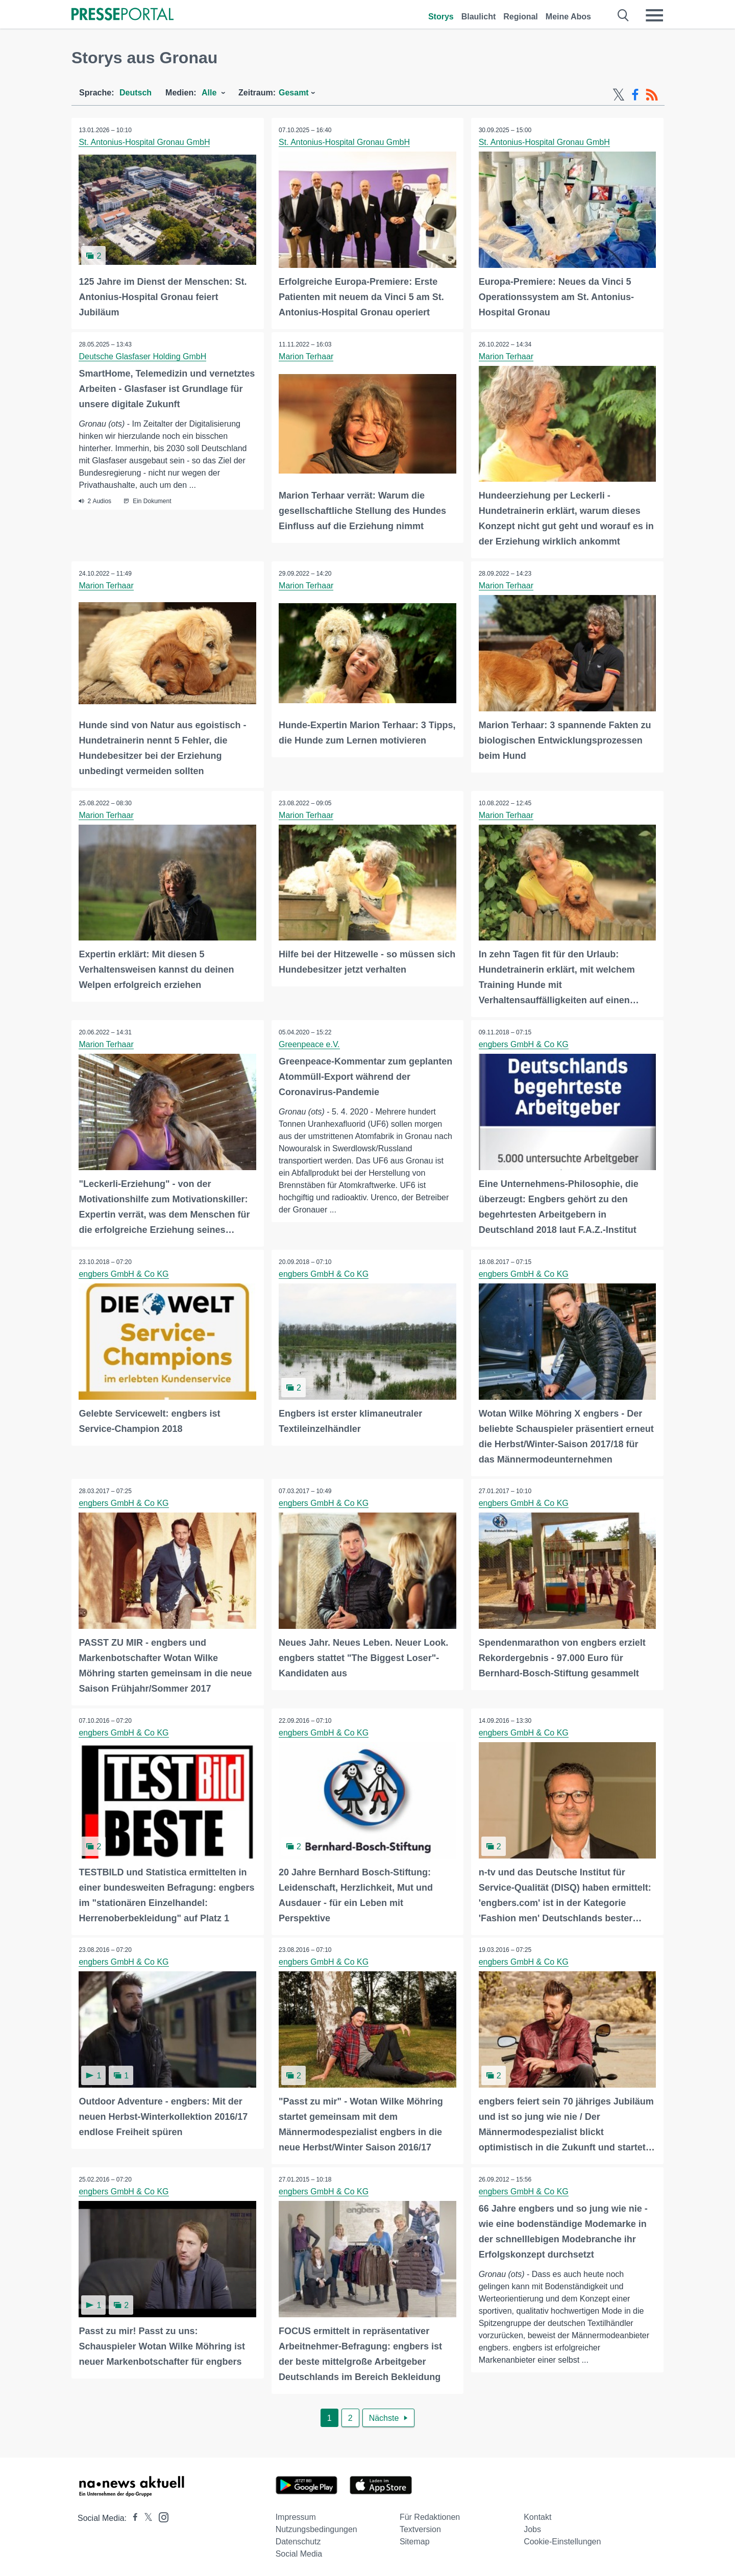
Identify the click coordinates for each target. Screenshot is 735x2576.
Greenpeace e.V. (309, 1043)
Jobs (532, 2526)
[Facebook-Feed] (635, 95)
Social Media (299, 2551)
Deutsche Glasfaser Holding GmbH (143, 356)
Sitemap (415, 2539)
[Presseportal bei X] (145, 2515)
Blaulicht (478, 16)
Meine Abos (568, 16)
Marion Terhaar (306, 356)
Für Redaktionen (430, 2514)
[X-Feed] (618, 95)
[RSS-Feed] (651, 95)
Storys (441, 16)
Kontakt (537, 2514)
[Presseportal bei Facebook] (132, 2515)
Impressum (296, 2514)
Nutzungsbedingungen (316, 2526)
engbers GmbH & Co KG (524, 1043)
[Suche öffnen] (623, 15)
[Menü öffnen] (654, 15)
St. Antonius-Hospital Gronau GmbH (144, 142)
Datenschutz (298, 2539)
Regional (520, 16)
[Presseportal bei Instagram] (160, 2514)
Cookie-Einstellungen (562, 2539)
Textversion (420, 2526)
